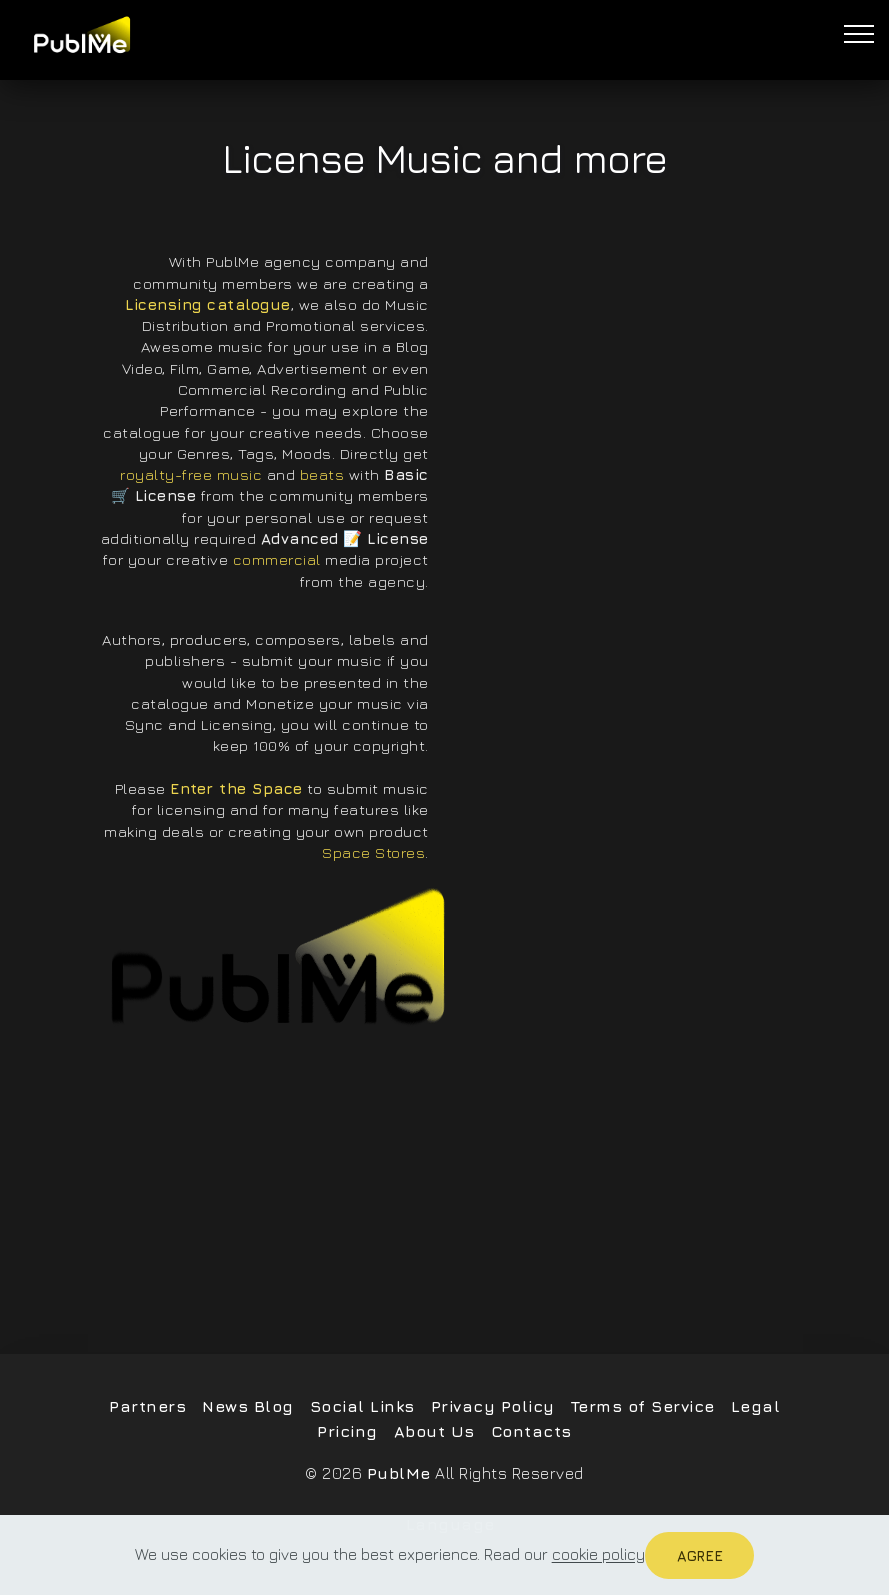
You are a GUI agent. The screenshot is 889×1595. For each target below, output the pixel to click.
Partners (147, 1406)
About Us (434, 1431)
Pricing (347, 1431)
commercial (277, 559)
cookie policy (598, 1555)
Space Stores (373, 852)
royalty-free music (191, 474)
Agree (700, 1555)
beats (322, 474)
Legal (756, 1406)
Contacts (531, 1431)
